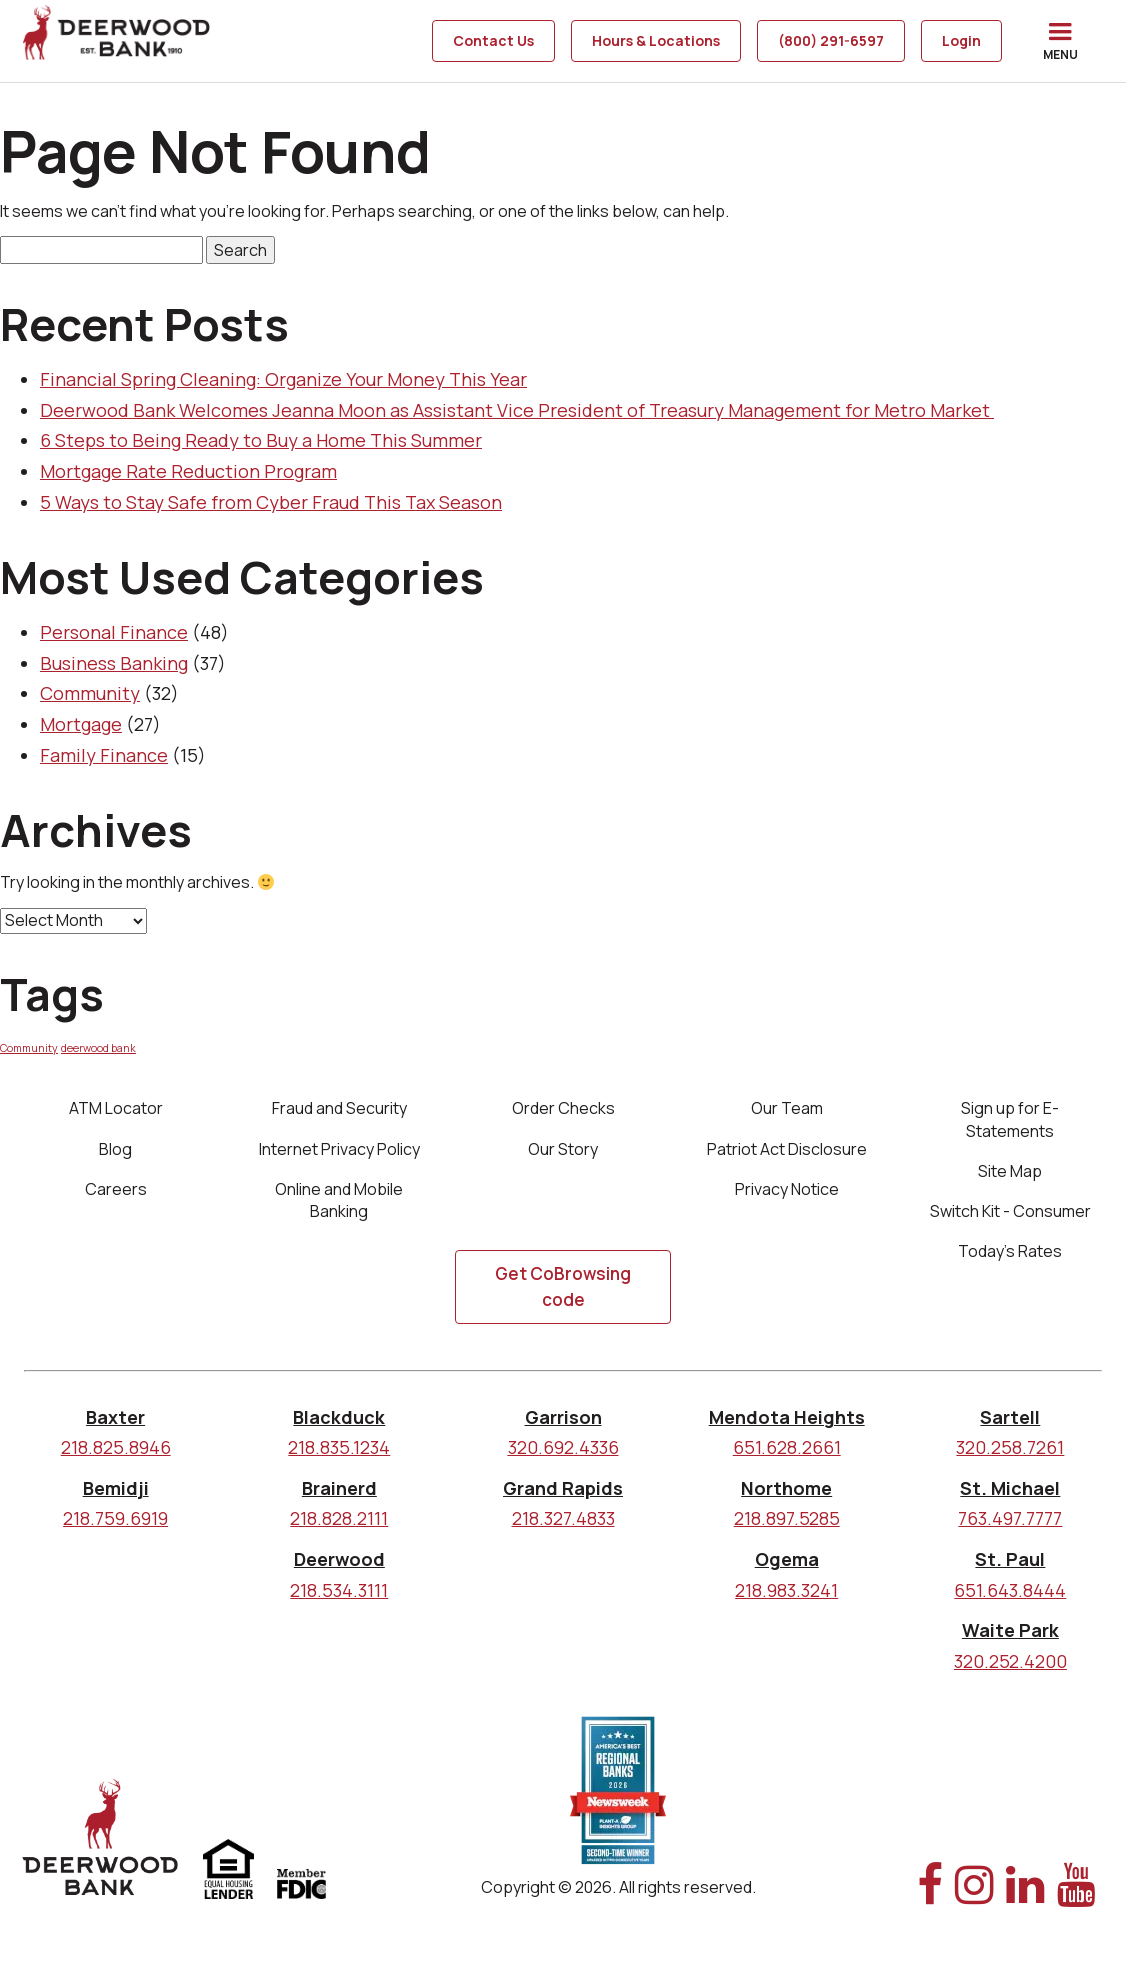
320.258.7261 (1010, 1456)
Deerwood (339, 1568)
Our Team (787, 1108)
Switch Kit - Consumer (1010, 1216)
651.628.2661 (787, 1456)
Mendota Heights (787, 1426)
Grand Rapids (563, 1497)
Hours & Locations (656, 40)
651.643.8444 (1010, 1599)
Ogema (787, 1568)
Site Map (1010, 1173)
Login (961, 40)
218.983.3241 (786, 1599)
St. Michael (1010, 1497)
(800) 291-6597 (831, 40)
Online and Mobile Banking (339, 1204)
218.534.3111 (339, 1599)
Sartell (1010, 1426)
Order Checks (563, 1108)
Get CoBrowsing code (563, 1295)
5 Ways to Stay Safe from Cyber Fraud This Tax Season (271, 502)
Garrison (563, 1426)
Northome (786, 1497)
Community (90, 693)
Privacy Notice (787, 1193)
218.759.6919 (115, 1527)
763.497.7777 (1010, 1527)
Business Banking (114, 663)
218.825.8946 (116, 1456)
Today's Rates (1010, 1258)
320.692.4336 (563, 1456)
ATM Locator (116, 1108)
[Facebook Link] (930, 1904)
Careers (116, 1193)
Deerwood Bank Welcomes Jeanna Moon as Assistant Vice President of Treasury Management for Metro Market (517, 410)
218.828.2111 (339, 1527)
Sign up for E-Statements (1010, 1119)
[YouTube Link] (1076, 1904)
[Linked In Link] (1025, 1904)
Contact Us (493, 40)
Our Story (563, 1151)
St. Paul (1010, 1568)
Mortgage (81, 724)
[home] (118, 41)
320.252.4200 (1010, 1670)
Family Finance (104, 755)
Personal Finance (114, 632)
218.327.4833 (563, 1527)
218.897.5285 (787, 1527)
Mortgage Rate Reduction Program (188, 471)
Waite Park (1010, 1639)
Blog (115, 1151)
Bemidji (116, 1497)
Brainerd (339, 1497)
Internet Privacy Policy (339, 1151)
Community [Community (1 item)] (29, 1048)
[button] (1060, 41)
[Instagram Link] (974, 1904)
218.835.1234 (339, 1456)
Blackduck (339, 1426)
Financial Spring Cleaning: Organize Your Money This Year (283, 379)
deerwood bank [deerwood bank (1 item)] (98, 1048)
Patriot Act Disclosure (787, 1151)
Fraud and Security (339, 1108)
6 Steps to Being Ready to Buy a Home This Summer (261, 440)
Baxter (115, 1426)
